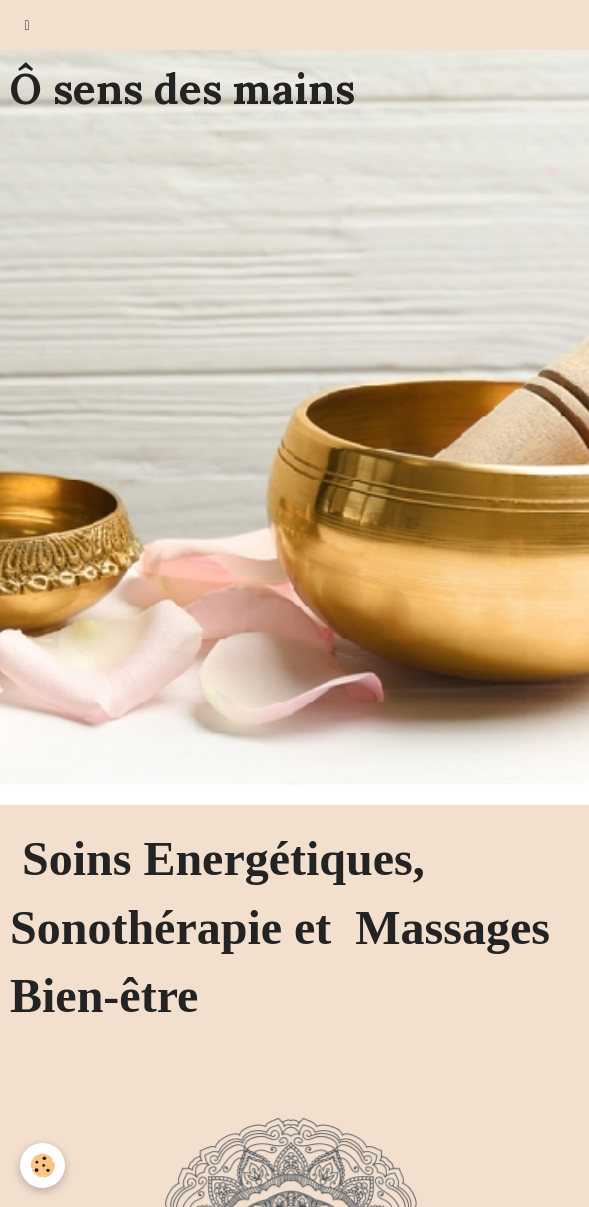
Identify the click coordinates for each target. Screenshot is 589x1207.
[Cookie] (42, 1165)
